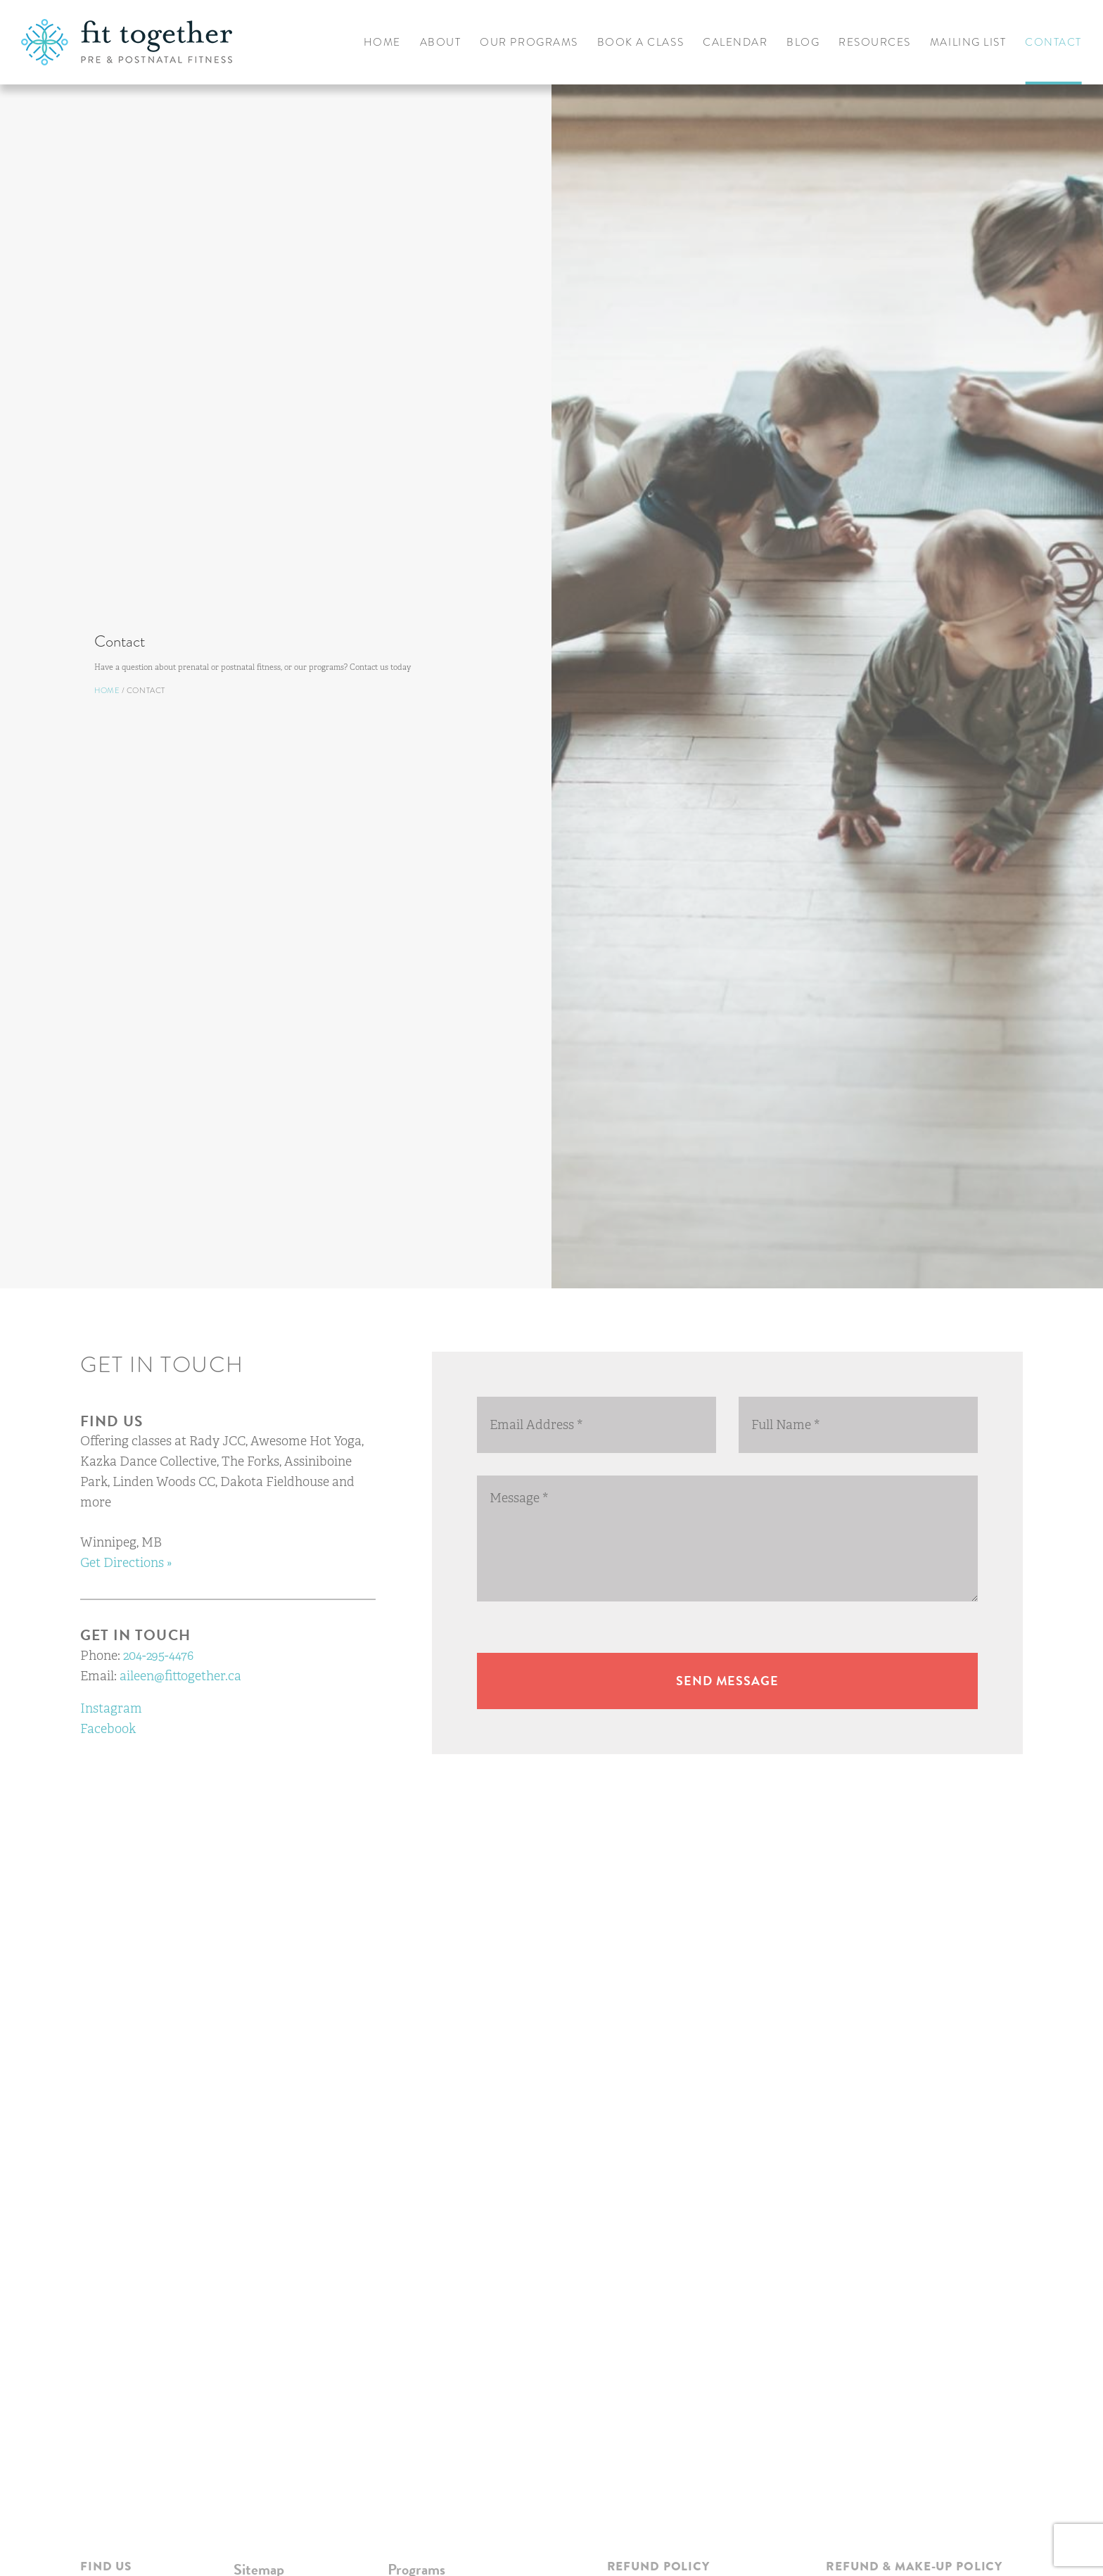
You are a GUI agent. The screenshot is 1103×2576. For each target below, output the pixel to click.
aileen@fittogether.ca (180, 1676)
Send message (727, 1680)
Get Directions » (126, 1562)
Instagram (111, 1708)
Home (73, 713)
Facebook (108, 1728)
